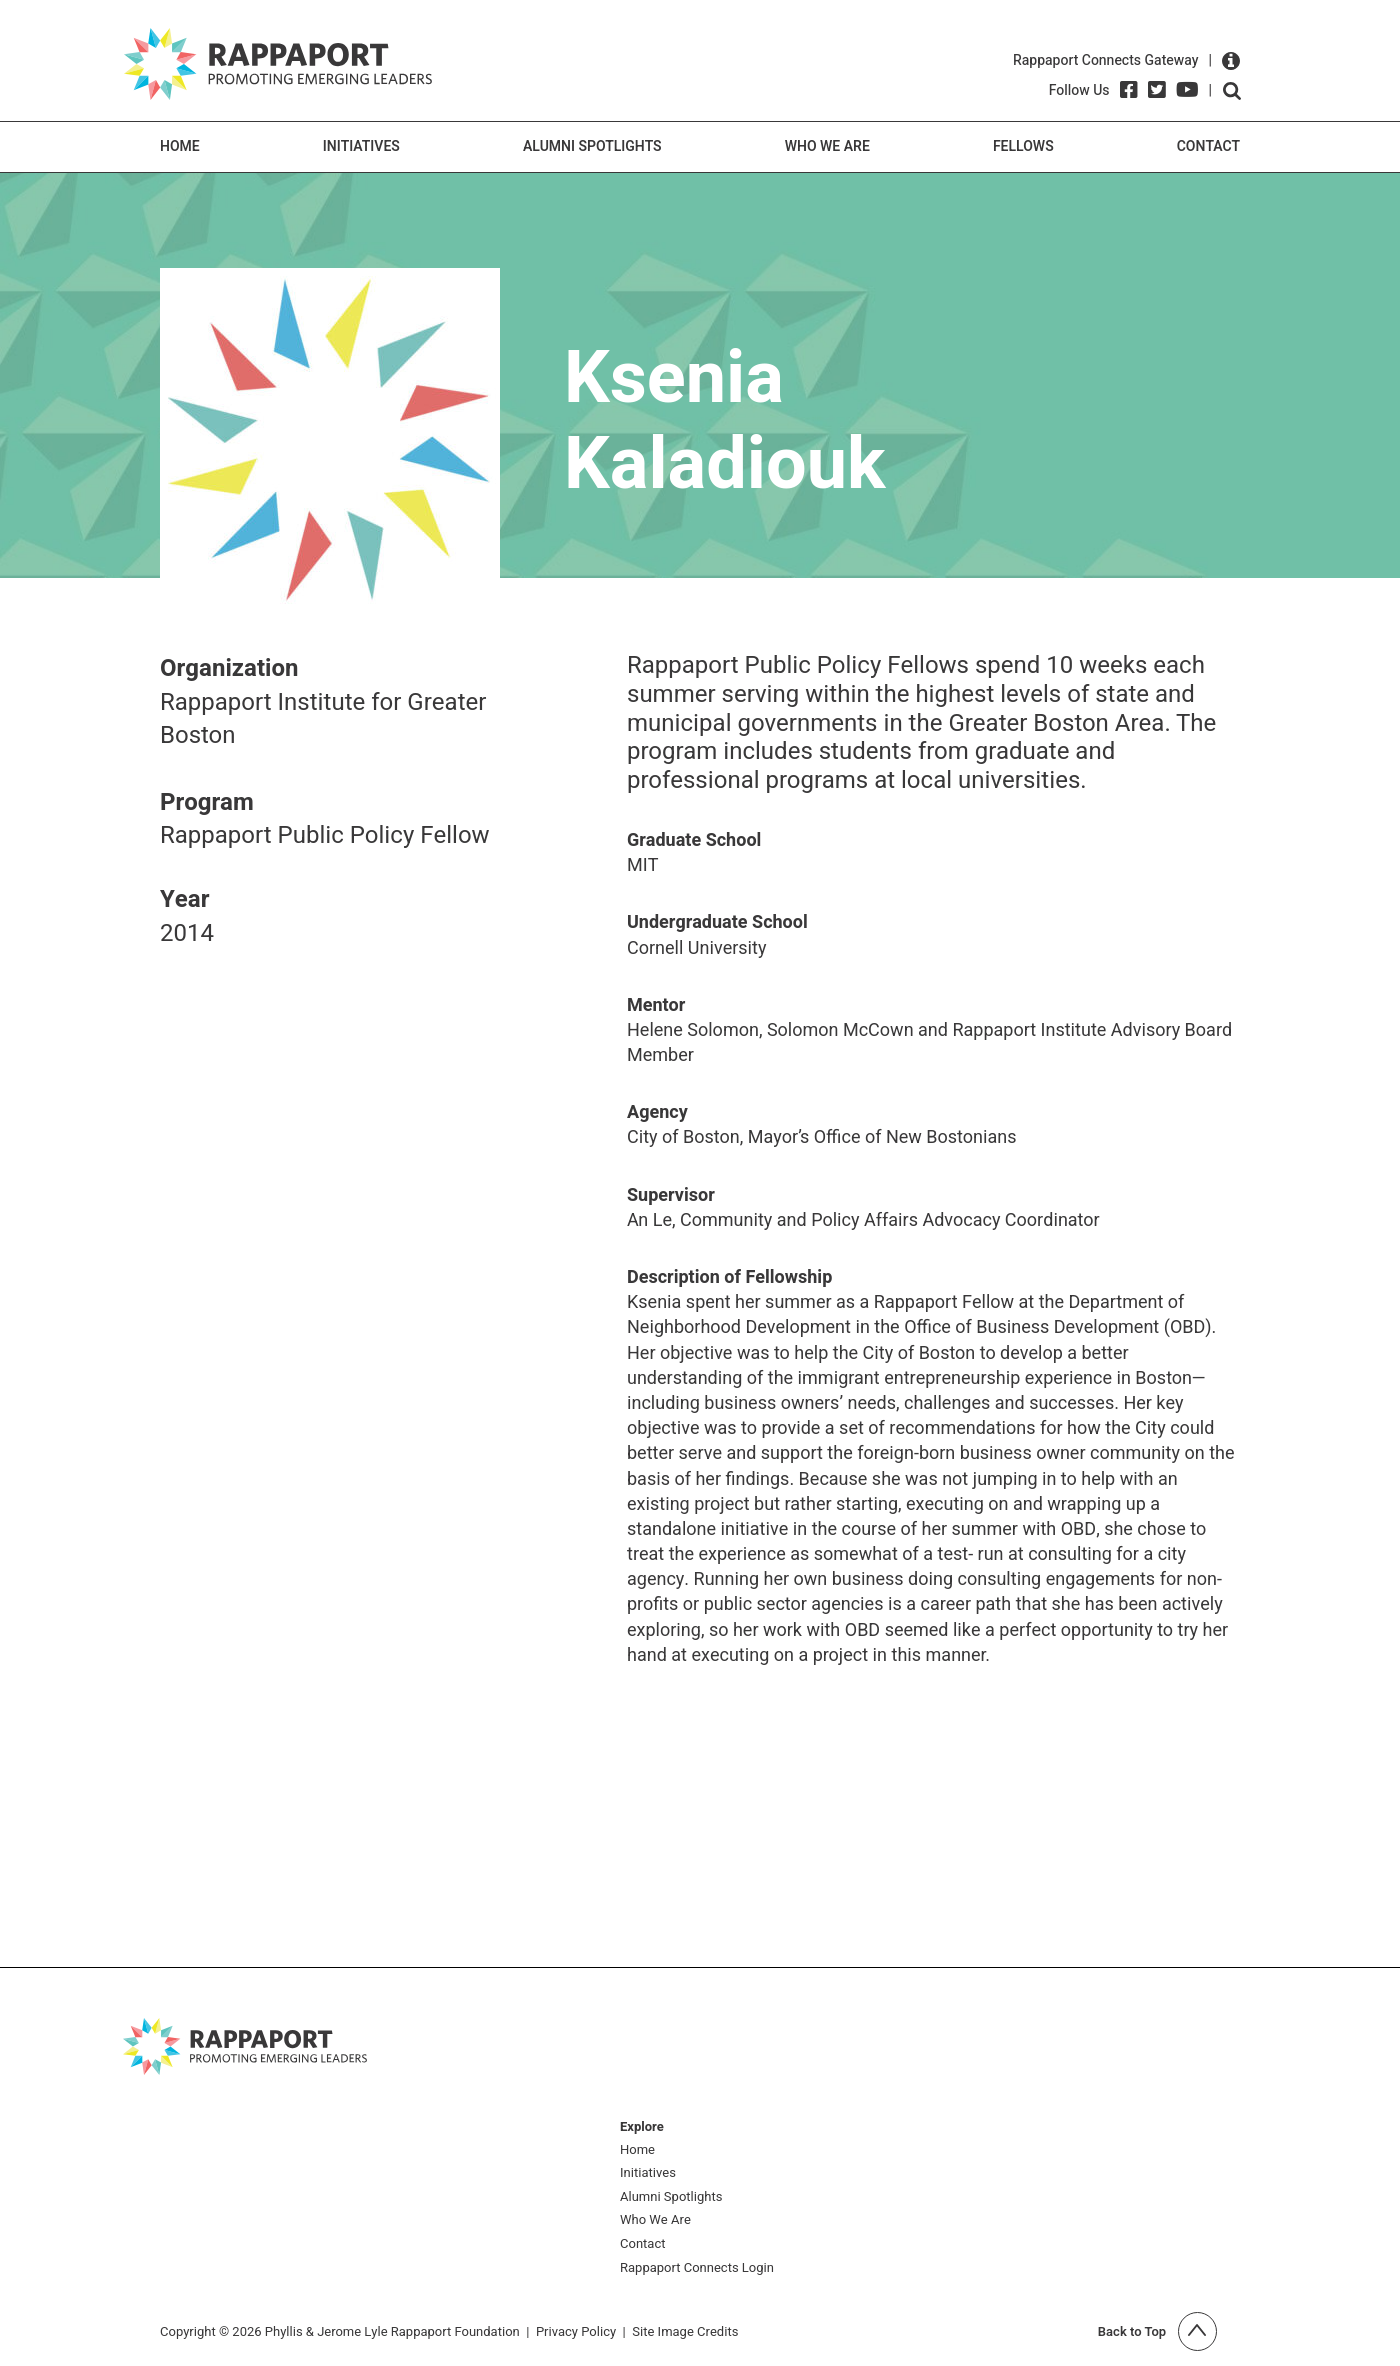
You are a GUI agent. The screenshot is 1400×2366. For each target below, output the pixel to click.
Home (180, 146)
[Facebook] (1129, 90)
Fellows (1023, 146)
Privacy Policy (576, 2331)
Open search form (1232, 91)
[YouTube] (1187, 90)
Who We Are (827, 146)
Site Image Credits (685, 2331)
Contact (1208, 146)
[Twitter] (1157, 90)
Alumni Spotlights (592, 146)
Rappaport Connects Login (697, 2268)
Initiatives (361, 146)
